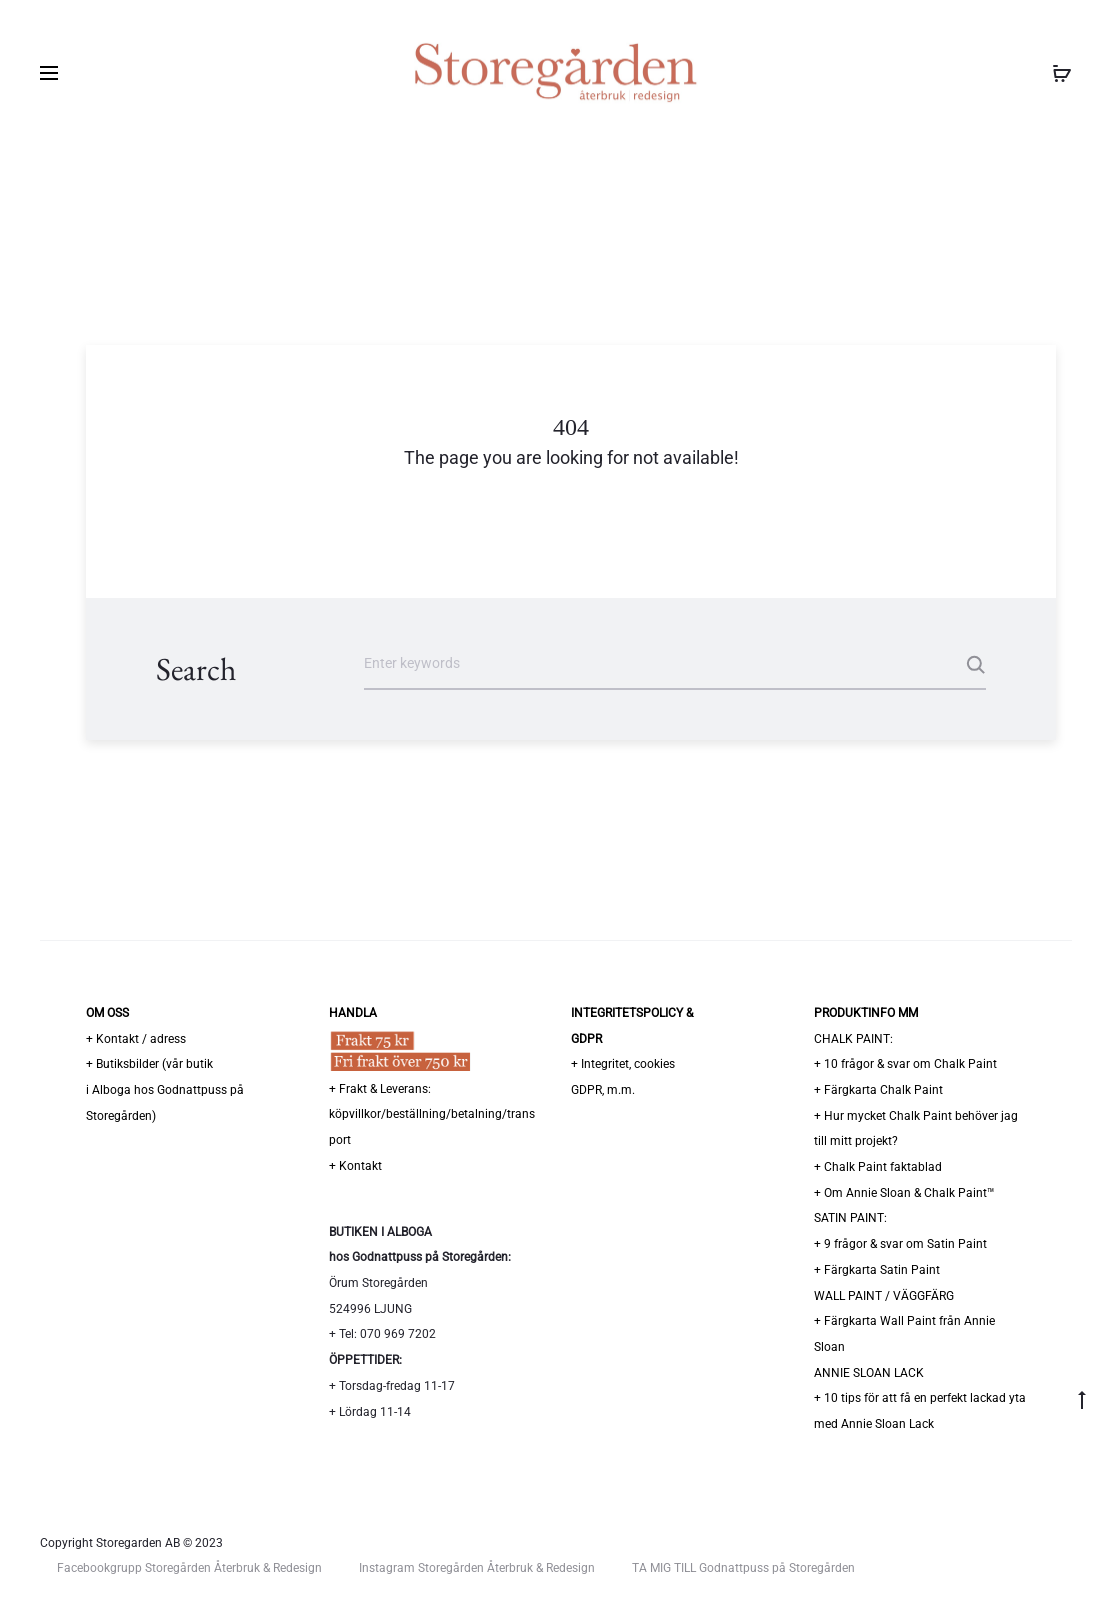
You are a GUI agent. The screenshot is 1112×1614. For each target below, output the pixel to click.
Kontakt (360, 1166)
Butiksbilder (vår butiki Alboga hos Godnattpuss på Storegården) (165, 1089)
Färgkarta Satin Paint (882, 1270)
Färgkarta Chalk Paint (883, 1090)
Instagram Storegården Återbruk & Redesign (477, 1568)
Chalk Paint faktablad (883, 1167)
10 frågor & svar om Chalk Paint (910, 1064)
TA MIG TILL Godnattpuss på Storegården (743, 1568)
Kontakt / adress (141, 1039)
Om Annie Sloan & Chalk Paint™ (909, 1193)
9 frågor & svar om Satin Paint (905, 1244)
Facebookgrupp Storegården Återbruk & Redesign (189, 1568)
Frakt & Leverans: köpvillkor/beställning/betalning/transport (432, 1114)
